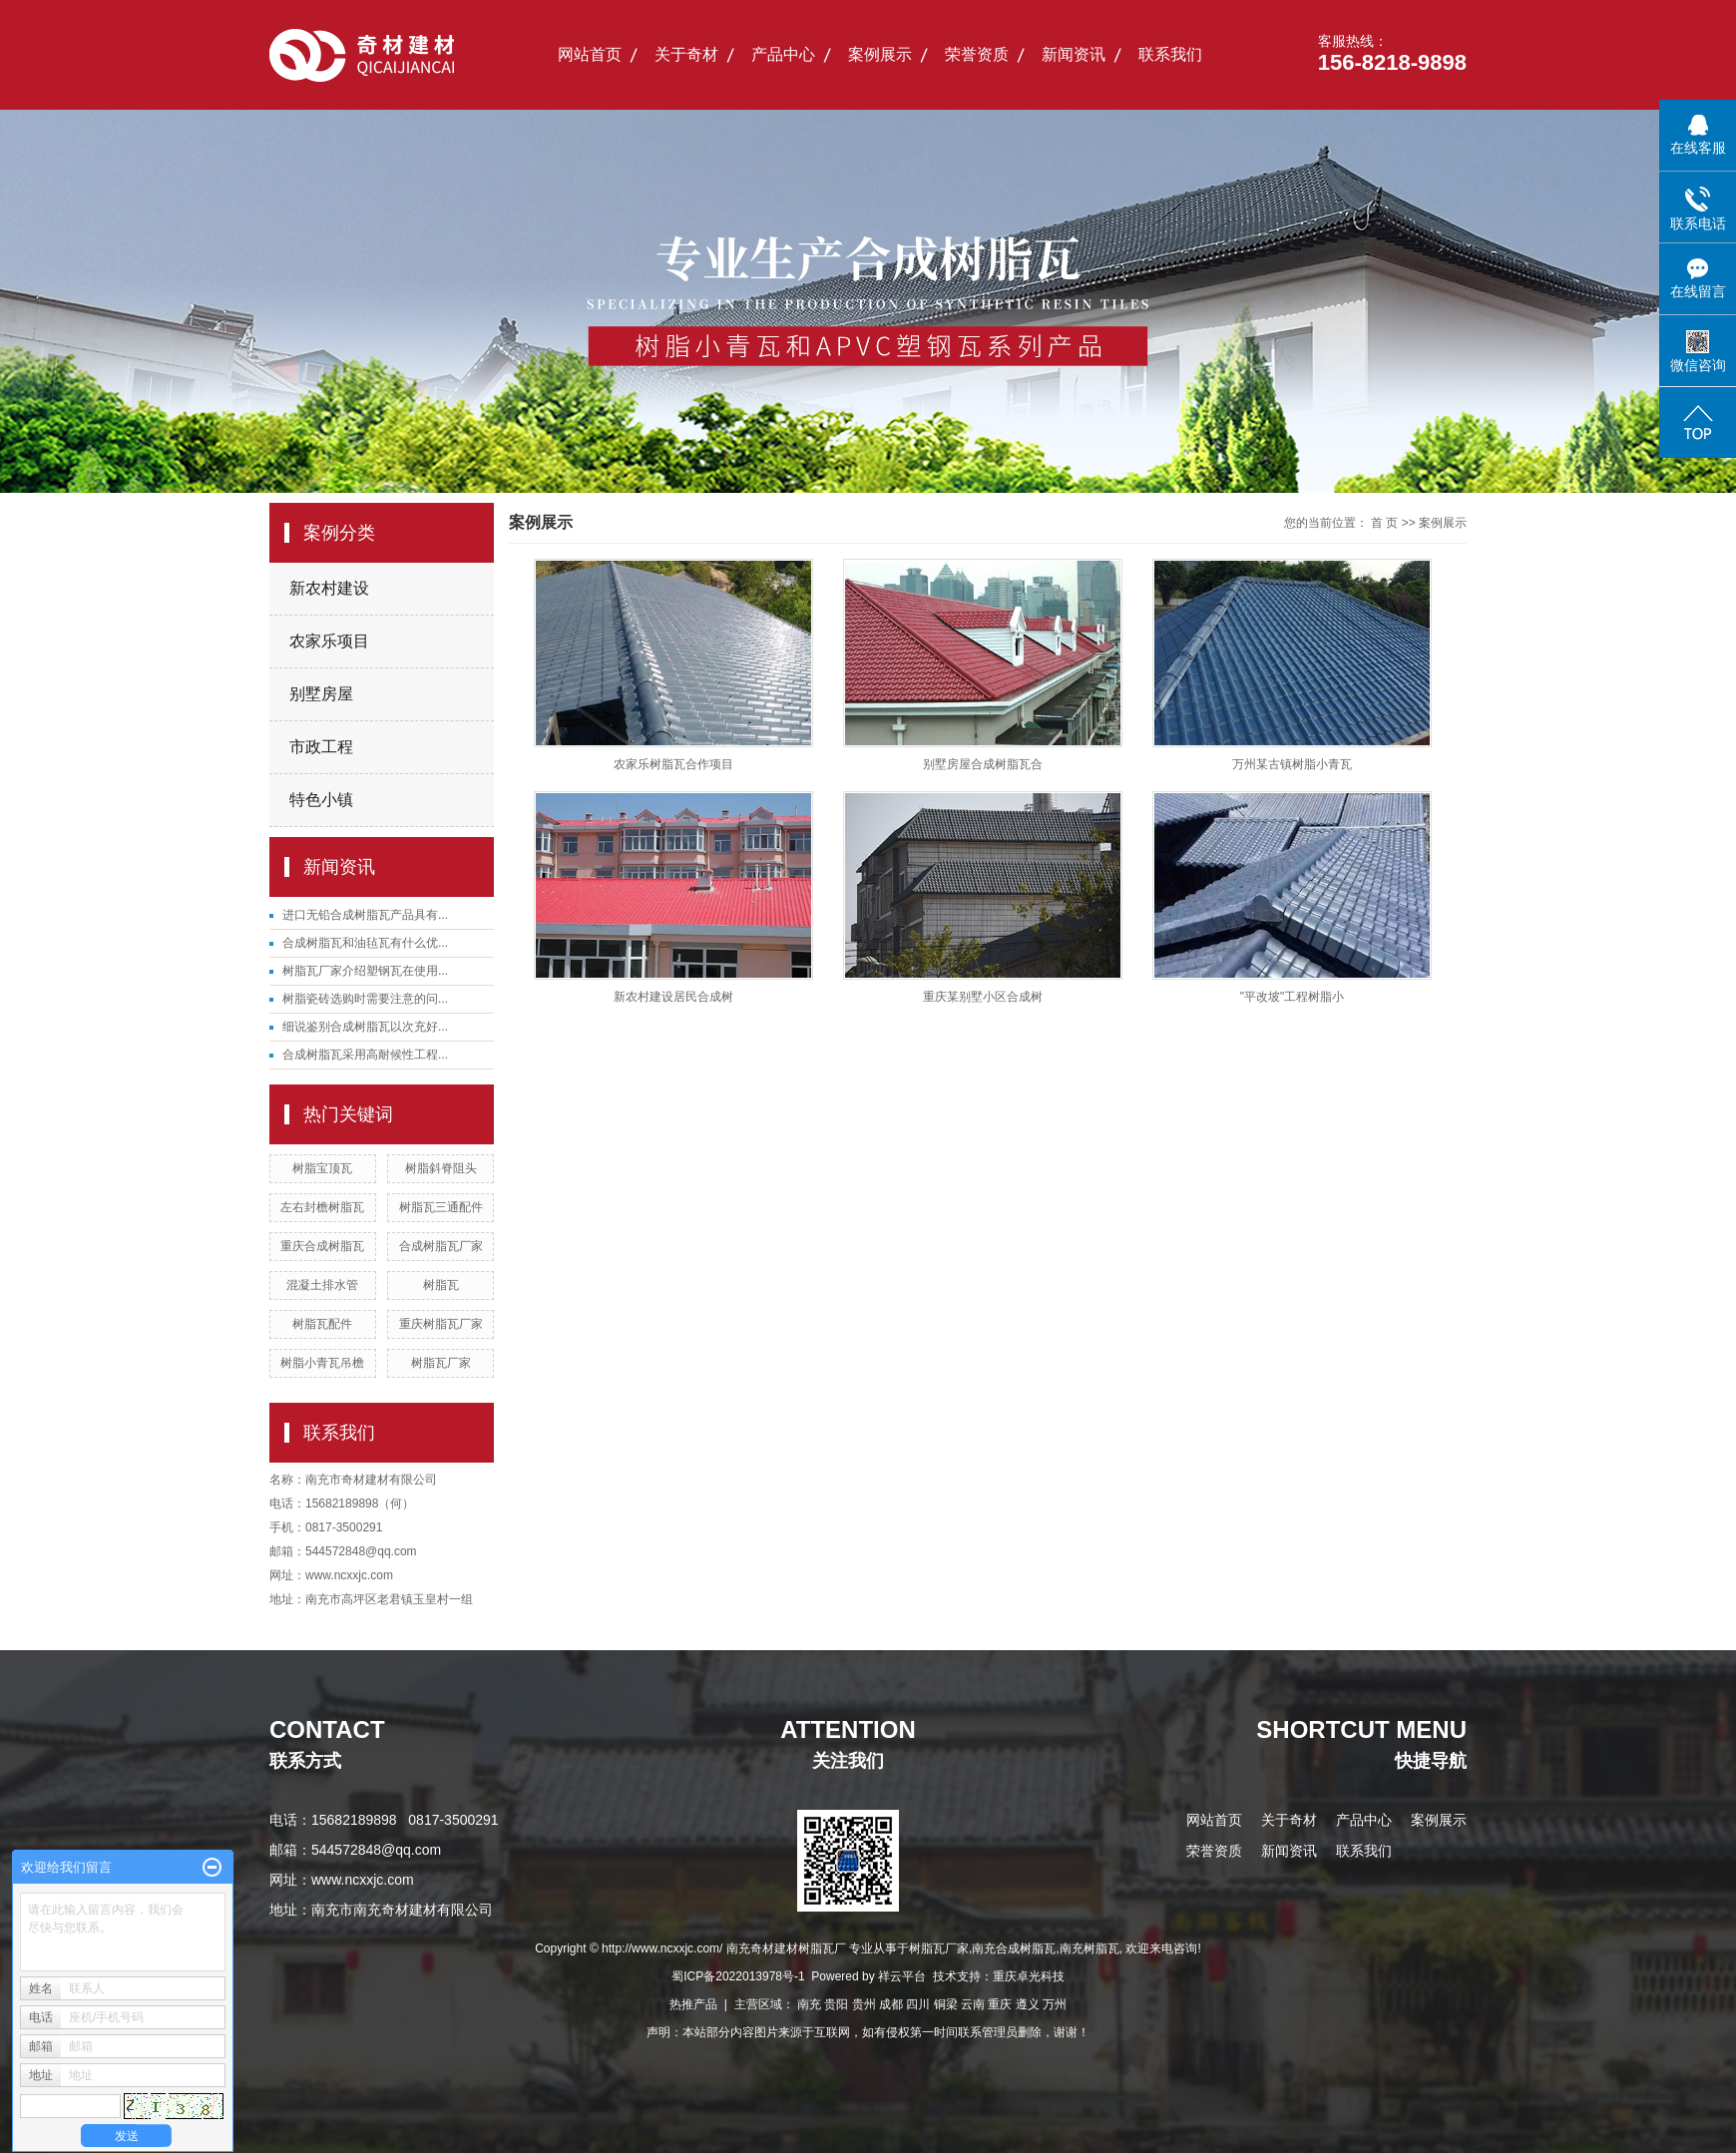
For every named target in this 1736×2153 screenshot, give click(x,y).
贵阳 (836, 2004)
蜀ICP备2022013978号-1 (737, 1976)
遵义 (1028, 2004)
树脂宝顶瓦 (322, 1168)
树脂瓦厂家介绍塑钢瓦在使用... (365, 971)
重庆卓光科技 (1029, 1976)
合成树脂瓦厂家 (441, 1246)
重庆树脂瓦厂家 (441, 1324)
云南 (973, 2004)
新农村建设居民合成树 (673, 997)
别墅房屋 (321, 693)
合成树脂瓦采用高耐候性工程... (365, 1055)
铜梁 (946, 2004)
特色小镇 (321, 799)
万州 (1055, 2004)
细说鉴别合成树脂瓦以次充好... (365, 1027)
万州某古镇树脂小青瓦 (1292, 764)
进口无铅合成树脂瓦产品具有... (365, 915)
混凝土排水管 (322, 1285)
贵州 (864, 2004)
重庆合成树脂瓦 (322, 1246)
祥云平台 (902, 1976)
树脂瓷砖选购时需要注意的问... (365, 999)
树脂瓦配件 (322, 1324)
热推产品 (693, 2004)
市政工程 (321, 746)
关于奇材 (686, 54)
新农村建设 (329, 588)
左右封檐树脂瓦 (322, 1207)
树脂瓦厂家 (441, 1363)
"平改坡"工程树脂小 (1292, 997)
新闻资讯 (1073, 54)
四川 (918, 2004)
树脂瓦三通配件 (441, 1207)
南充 (809, 2004)
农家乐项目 (329, 641)
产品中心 (783, 54)
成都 (891, 2004)
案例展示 (880, 54)
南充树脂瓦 (1089, 1948)
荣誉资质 (977, 54)
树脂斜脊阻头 (441, 1168)
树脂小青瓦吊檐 (322, 1363)
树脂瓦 (441, 1285)
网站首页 (590, 54)
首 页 (1384, 523)
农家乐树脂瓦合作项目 (673, 764)
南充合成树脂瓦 (1014, 1948)
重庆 (1000, 2004)
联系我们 (1170, 54)
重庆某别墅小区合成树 (983, 997)
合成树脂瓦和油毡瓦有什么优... (365, 943)
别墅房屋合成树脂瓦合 (983, 764)
